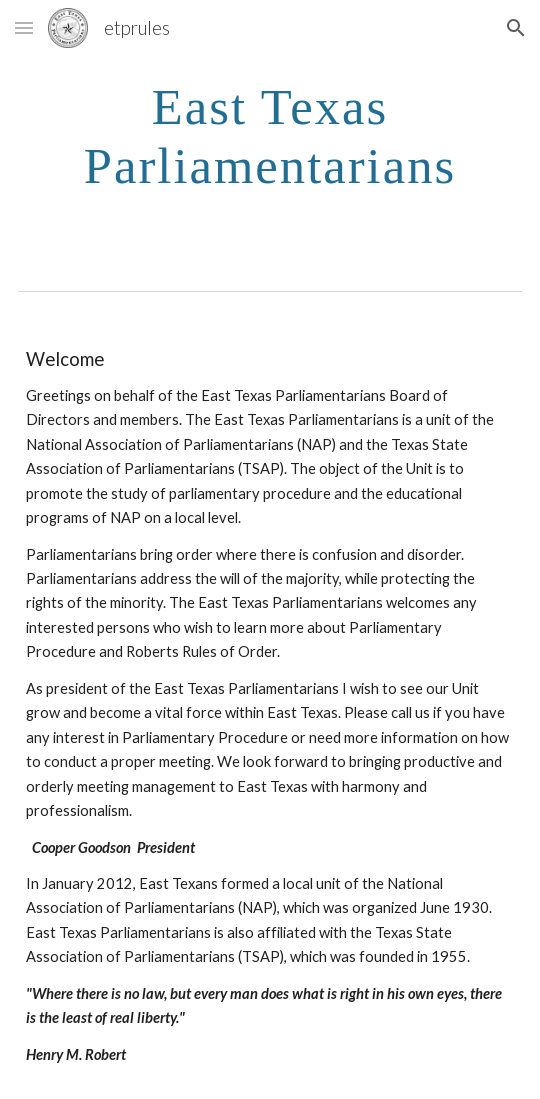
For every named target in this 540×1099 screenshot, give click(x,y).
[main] (270, 135)
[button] (24, 27)
